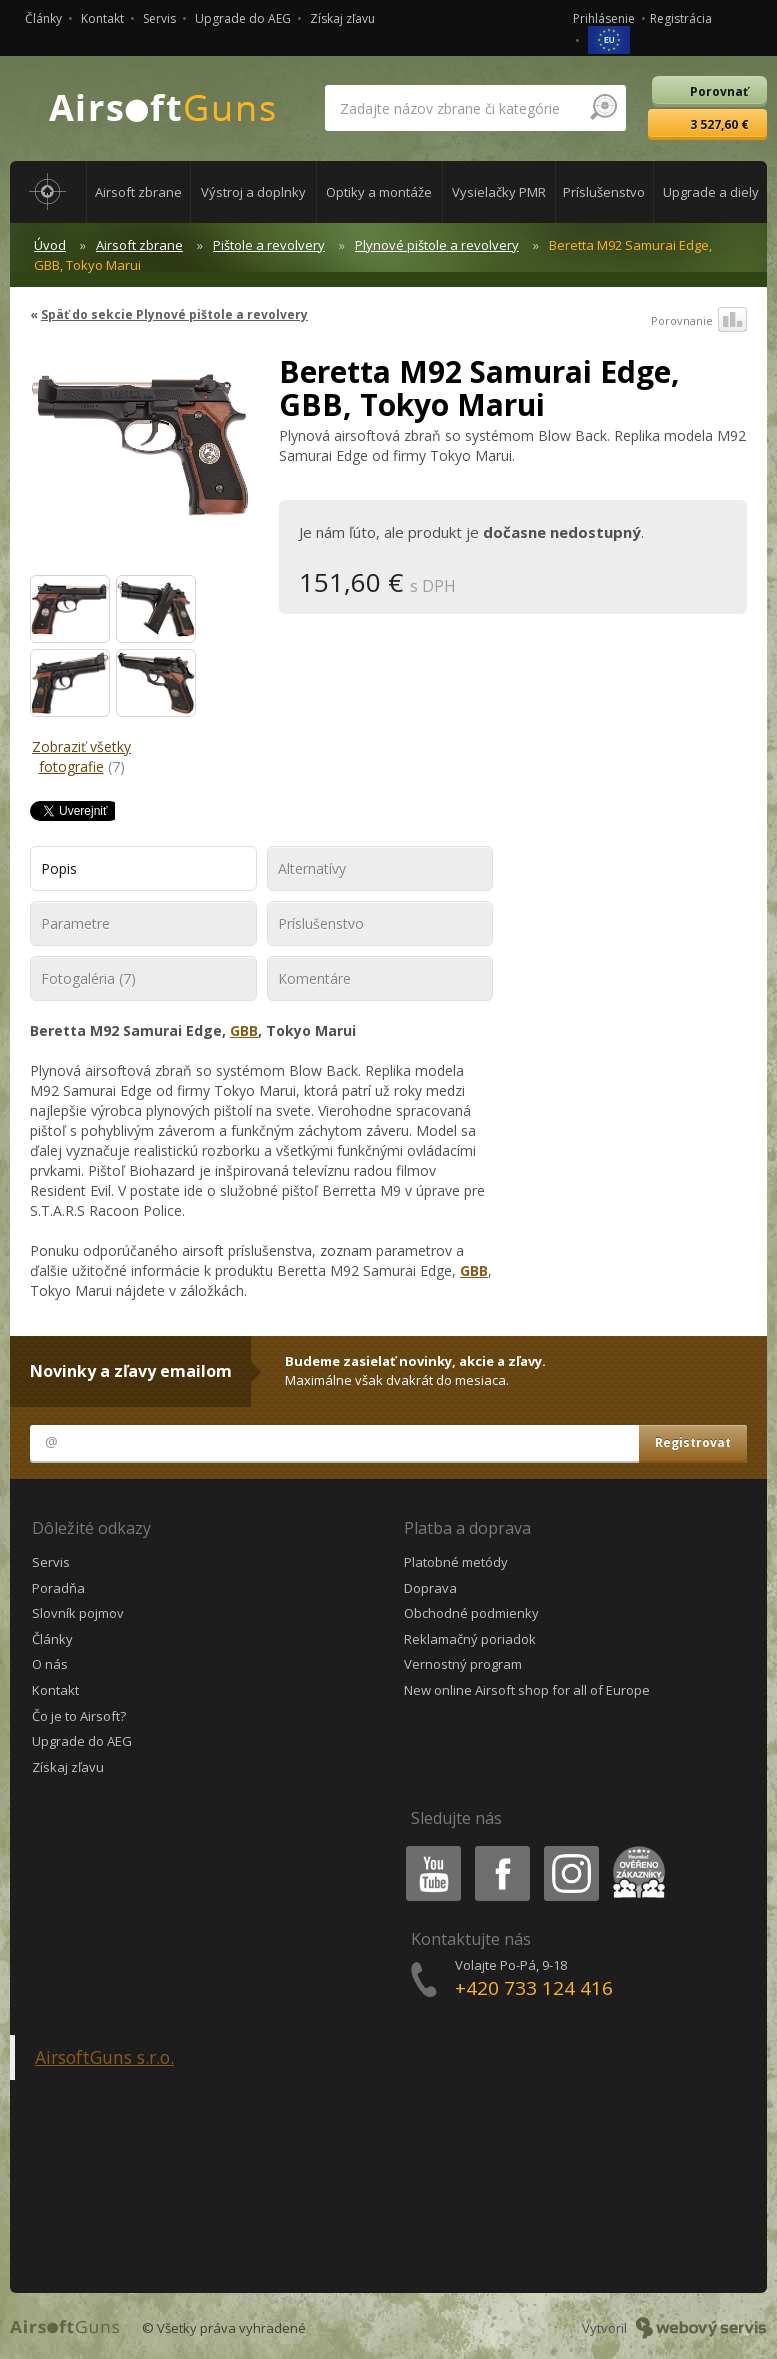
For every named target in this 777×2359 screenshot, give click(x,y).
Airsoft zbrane (139, 245)
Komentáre (314, 978)
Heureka (635, 1849)
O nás (50, 1664)
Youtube (427, 1849)
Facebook (500, 1849)
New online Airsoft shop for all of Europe (527, 1690)
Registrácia (681, 18)
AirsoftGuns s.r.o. (104, 2057)
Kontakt (102, 18)
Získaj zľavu (342, 18)
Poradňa (58, 1588)
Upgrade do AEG (243, 18)
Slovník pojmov (78, 1613)
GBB (244, 1030)
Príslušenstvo (321, 923)
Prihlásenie (604, 18)
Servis (159, 18)
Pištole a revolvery (269, 245)
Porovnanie (699, 321)
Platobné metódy (456, 1562)
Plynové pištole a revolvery (437, 245)
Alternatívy (312, 868)
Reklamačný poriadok (470, 1639)
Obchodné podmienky (471, 1613)
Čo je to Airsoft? (79, 1716)
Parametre (75, 923)
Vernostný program (463, 1664)
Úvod (50, 245)
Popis (59, 868)
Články (43, 18)
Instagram (570, 1849)
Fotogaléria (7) (88, 978)
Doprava (430, 1588)
